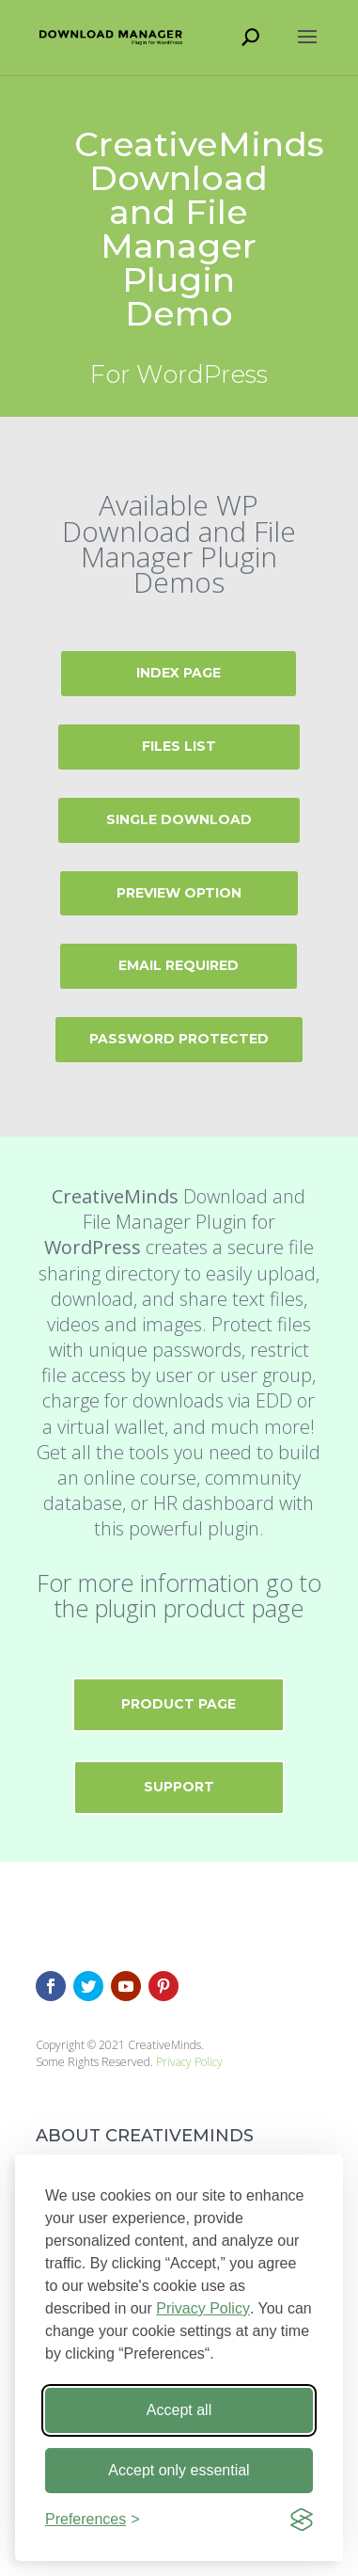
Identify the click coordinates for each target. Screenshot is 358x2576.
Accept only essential (178, 2470)
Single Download (179, 819)
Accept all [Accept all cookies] (179, 2410)
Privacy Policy (203, 2308)
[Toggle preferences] (92, 2519)
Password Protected (179, 1038)
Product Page (178, 1703)
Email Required (178, 965)
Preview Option (179, 892)
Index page (178, 672)
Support (179, 1786)
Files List (179, 746)
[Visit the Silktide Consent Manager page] (301, 2519)
